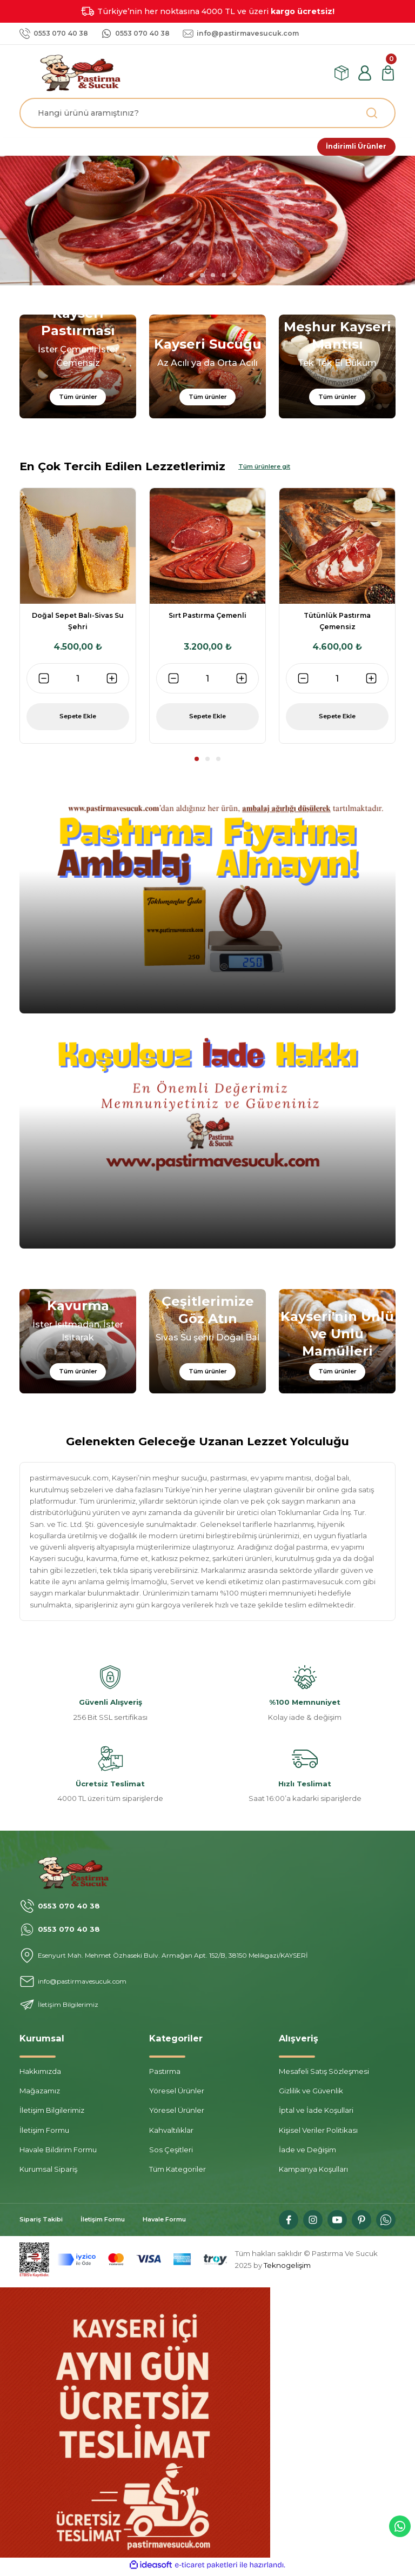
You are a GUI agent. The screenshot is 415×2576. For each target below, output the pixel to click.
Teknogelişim (287, 2268)
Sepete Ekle (78, 720)
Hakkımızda (40, 2075)
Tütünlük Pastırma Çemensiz (337, 624)
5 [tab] (224, 278)
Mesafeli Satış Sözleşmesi (324, 2075)
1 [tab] (180, 278)
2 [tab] (191, 278)
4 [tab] (213, 278)
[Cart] (388, 73)
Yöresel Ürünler (176, 2094)
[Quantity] (77, 682)
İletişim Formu (44, 2134)
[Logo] (84, 72)
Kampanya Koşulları (313, 2172)
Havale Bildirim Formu (58, 2153)
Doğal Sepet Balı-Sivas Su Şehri (78, 624)
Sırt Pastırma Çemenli (207, 619)
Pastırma (164, 2075)
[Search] (207, 113)
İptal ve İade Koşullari (316, 2114)
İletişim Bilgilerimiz (51, 2114)
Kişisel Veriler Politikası (318, 2134)
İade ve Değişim (307, 2153)
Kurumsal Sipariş (48, 2172)
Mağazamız (39, 2094)
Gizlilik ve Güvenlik (311, 2094)
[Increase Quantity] (111, 682)
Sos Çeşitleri (171, 2153)
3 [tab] (202, 278)
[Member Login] (364, 73)
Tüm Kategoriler (177, 2172)
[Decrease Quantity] (43, 682)
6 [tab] (234, 278)
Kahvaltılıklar (171, 2134)
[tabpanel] (207, 224)
